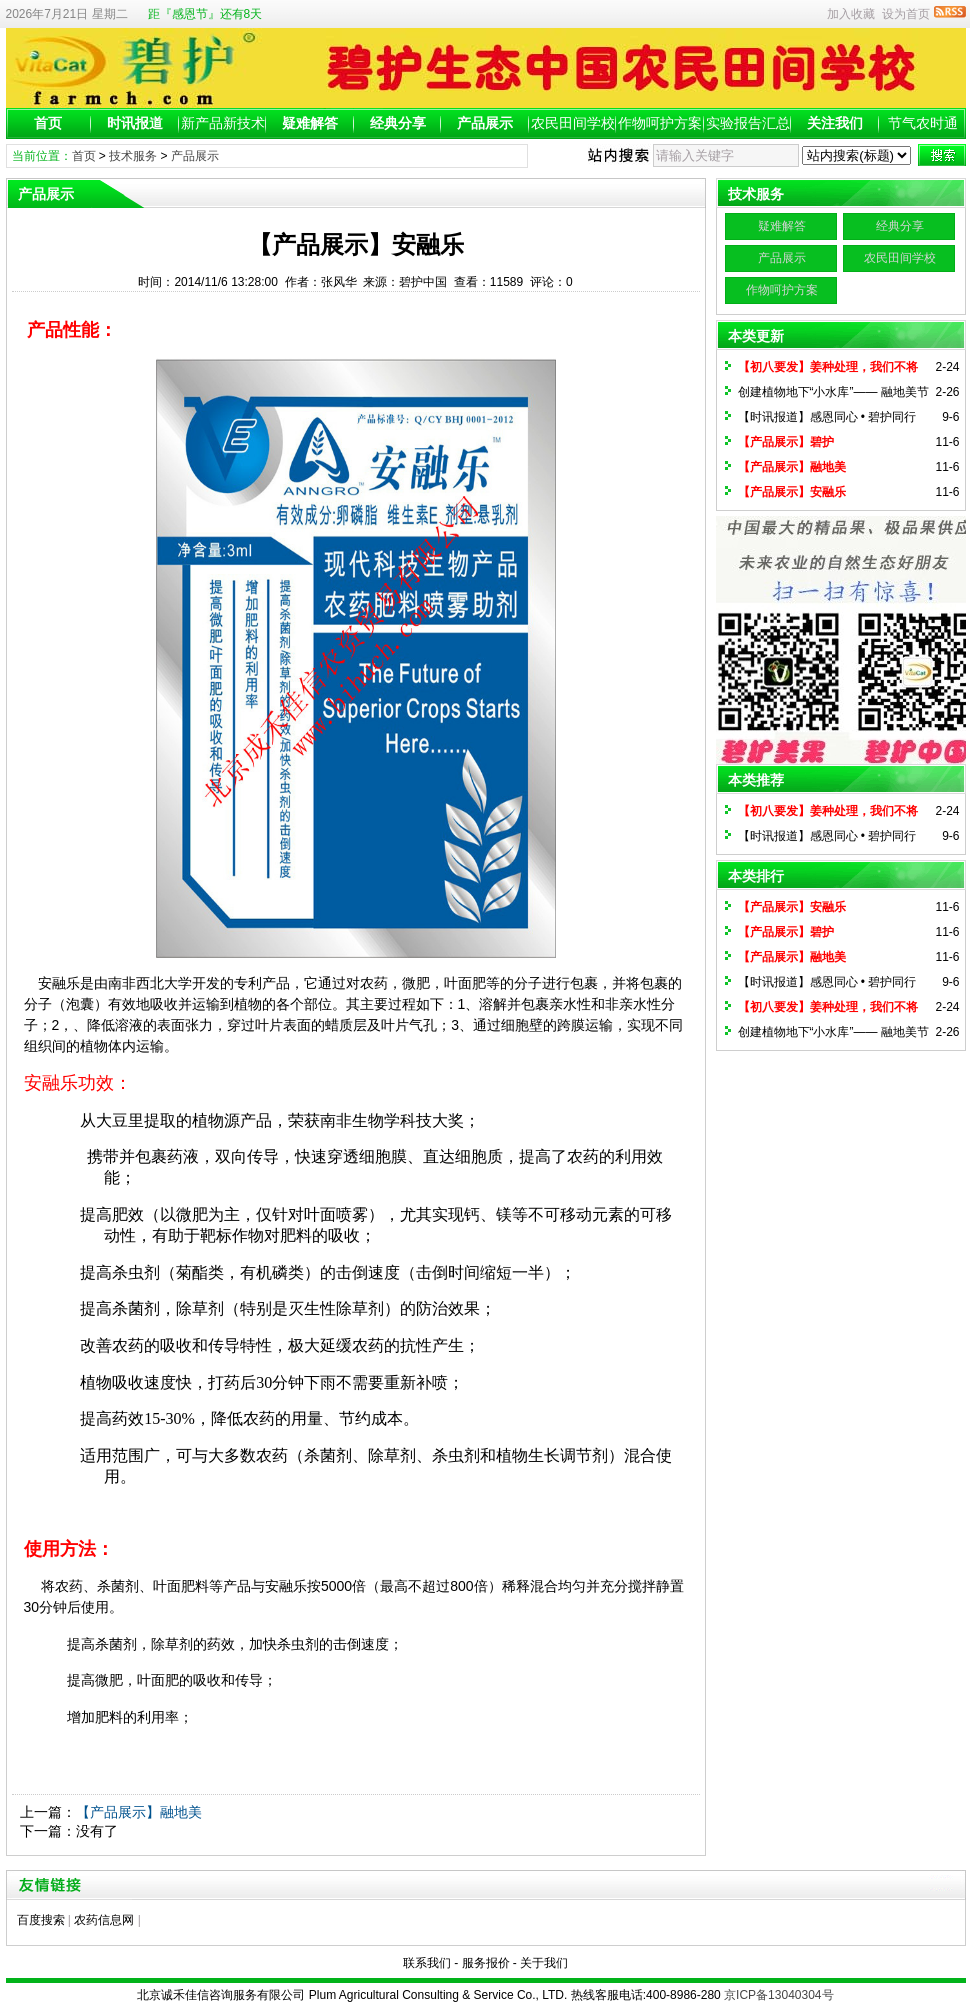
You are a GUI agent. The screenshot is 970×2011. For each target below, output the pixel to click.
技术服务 (133, 156)
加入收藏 (851, 14)
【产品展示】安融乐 (792, 492)
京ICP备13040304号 (778, 1995)
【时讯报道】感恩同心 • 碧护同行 (827, 417)
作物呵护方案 (660, 123)
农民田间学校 (573, 123)
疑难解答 (310, 123)
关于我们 (544, 1963)
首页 (48, 123)
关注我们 (835, 123)
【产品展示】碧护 (786, 442)
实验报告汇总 (748, 123)
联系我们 (427, 1963)
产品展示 (485, 123)
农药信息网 (104, 1920)
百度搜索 (41, 1920)
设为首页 (906, 14)
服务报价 (486, 1963)
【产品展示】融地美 (139, 1812)
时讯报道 (135, 123)
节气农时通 (923, 123)
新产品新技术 (223, 123)
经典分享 (398, 123)
